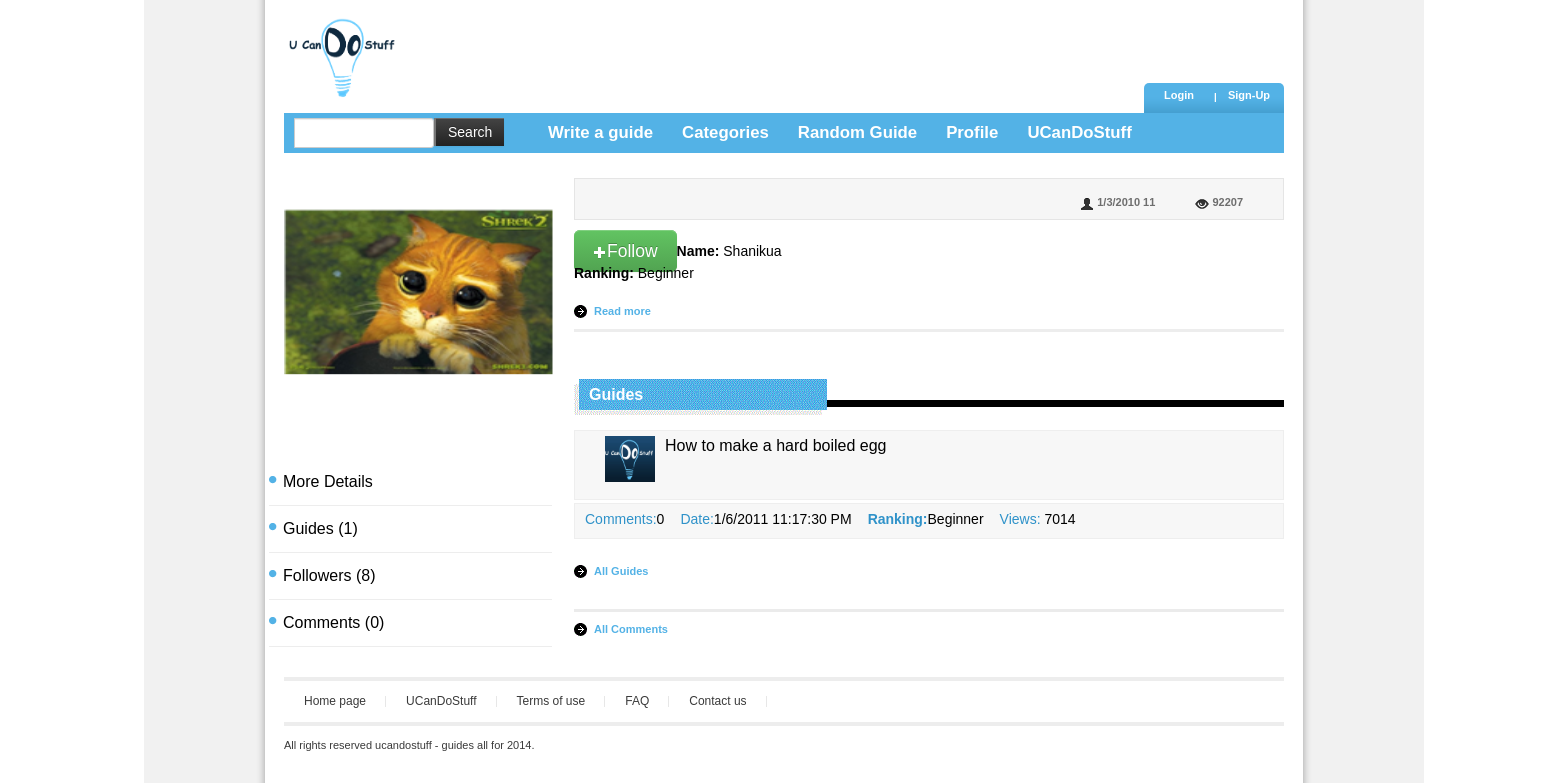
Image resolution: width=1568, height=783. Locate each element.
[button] (1249, 97)
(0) (333, 622)
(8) (329, 575)
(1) (320, 528)
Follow (625, 251)
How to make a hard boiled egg (775, 445)
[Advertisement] (773, 45)
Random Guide (857, 132)
